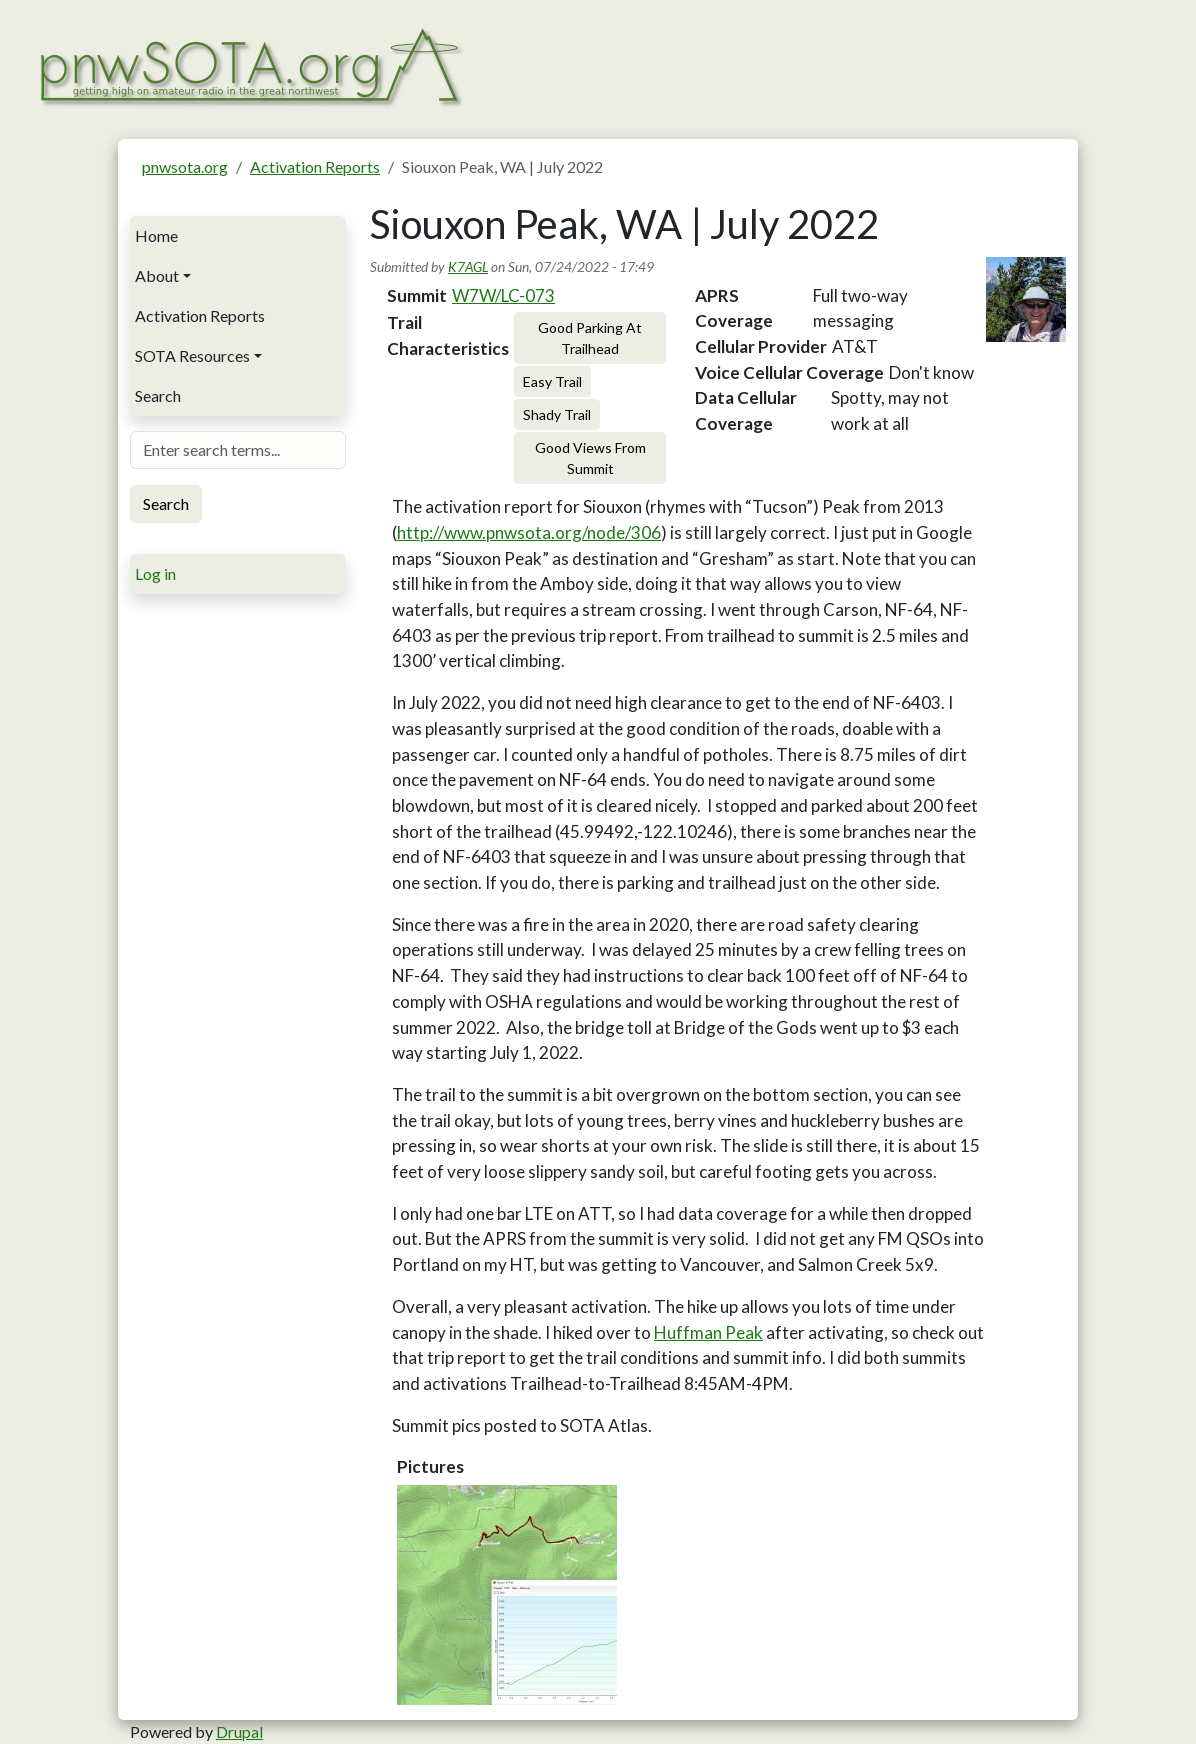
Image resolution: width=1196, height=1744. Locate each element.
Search (158, 395)
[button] (507, 1595)
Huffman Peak (708, 1332)
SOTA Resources (192, 355)
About (157, 275)
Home (156, 235)
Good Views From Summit (590, 458)
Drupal (239, 1731)
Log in (155, 573)
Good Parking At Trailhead (590, 338)
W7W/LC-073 (503, 295)
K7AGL (468, 266)
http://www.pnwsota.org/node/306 (529, 532)
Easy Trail (552, 381)
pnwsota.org (185, 166)
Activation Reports (315, 166)
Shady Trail (557, 414)
